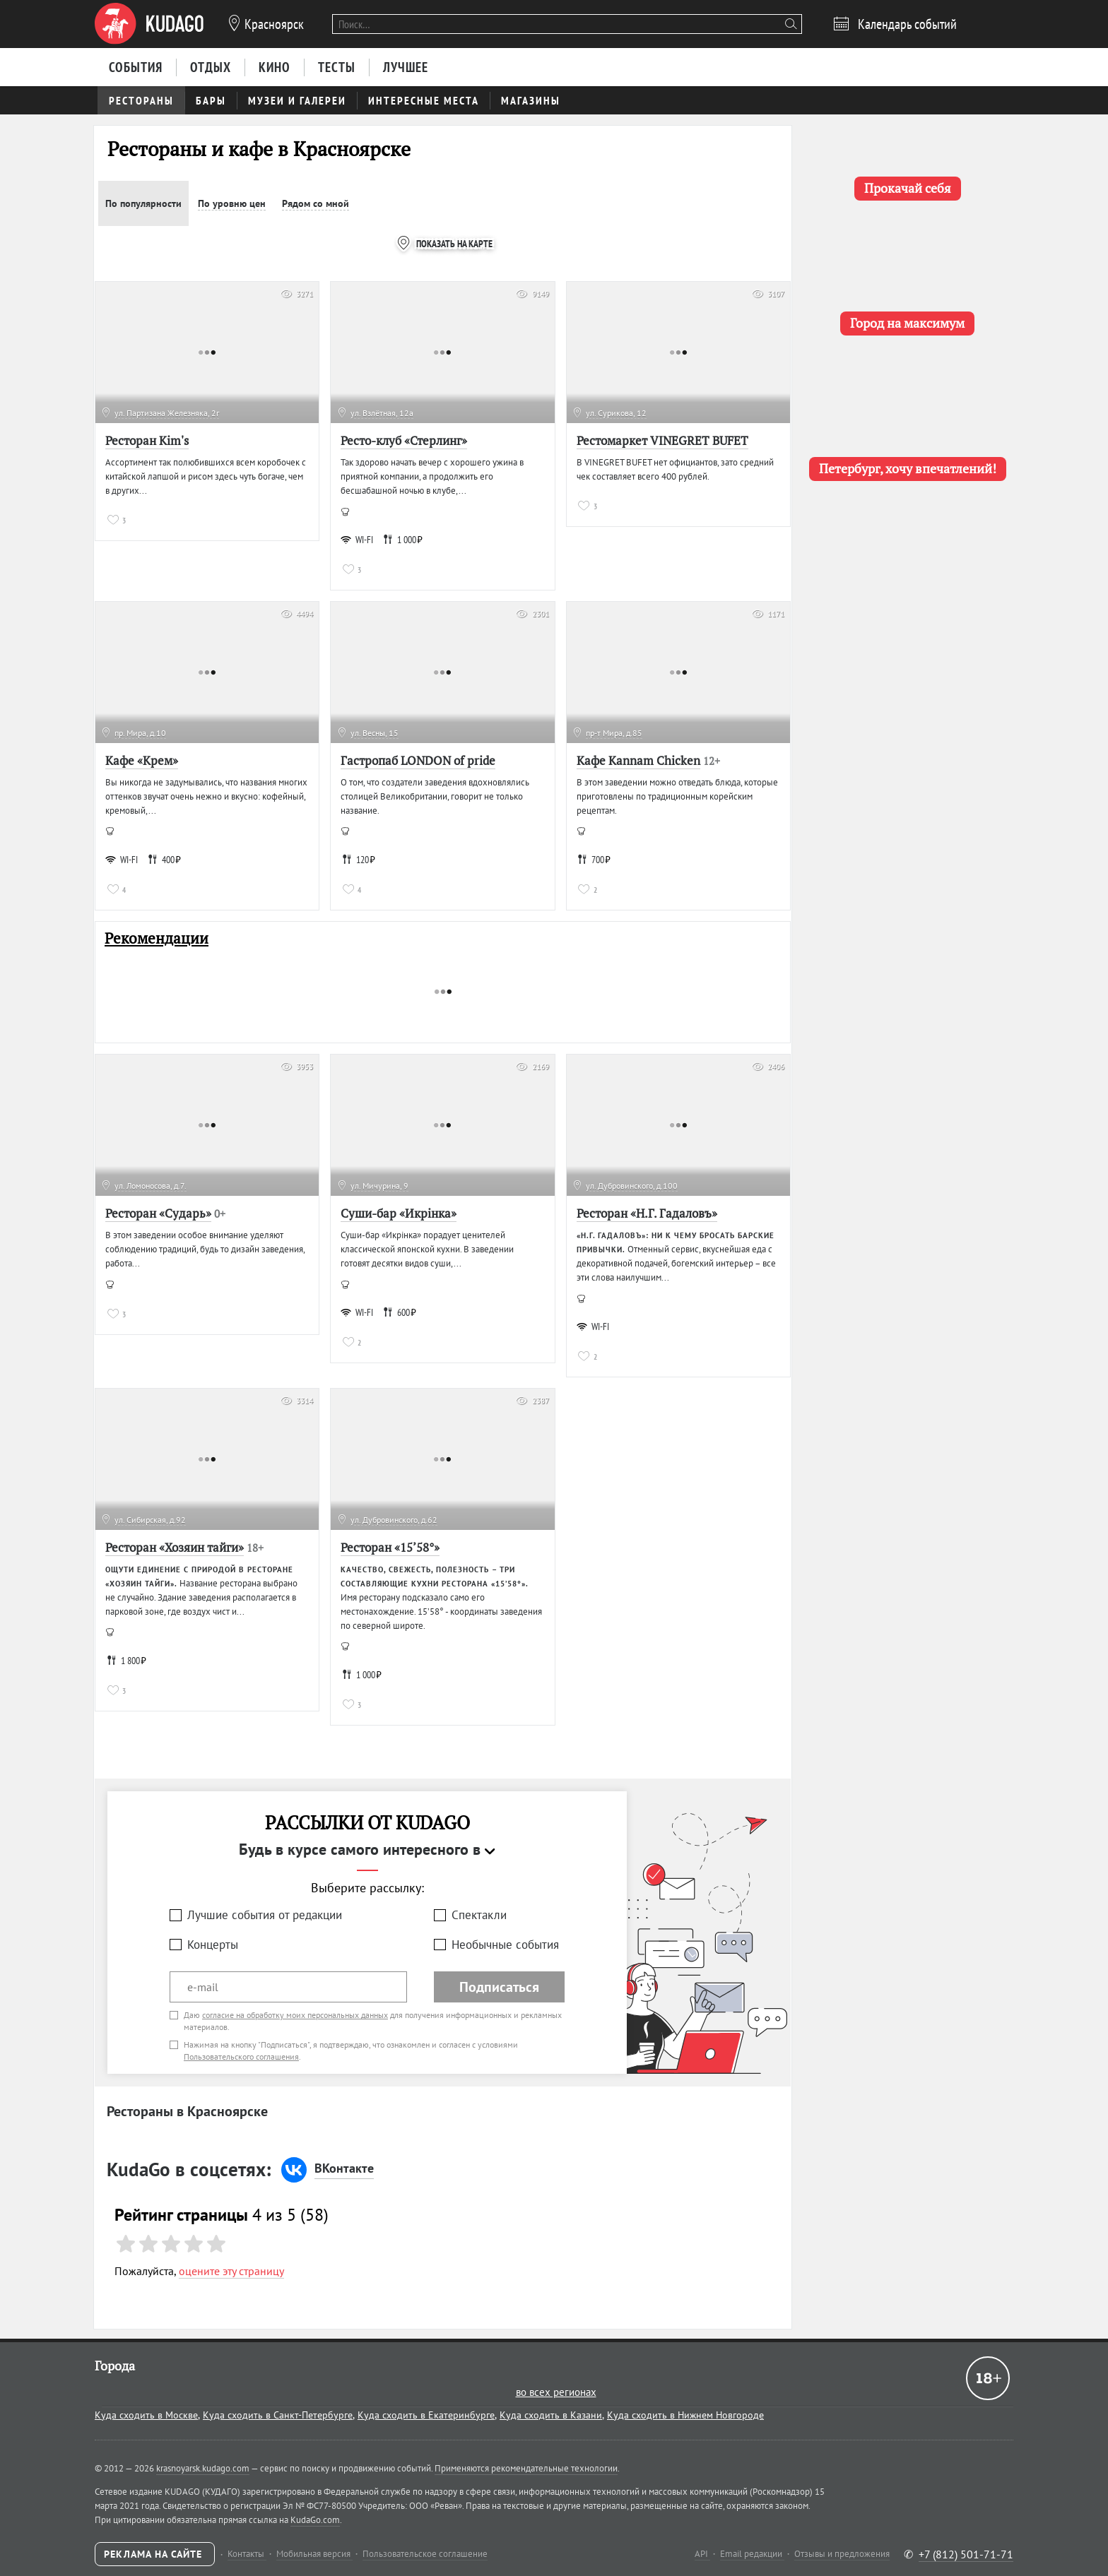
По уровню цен (232, 203)
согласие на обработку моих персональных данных (295, 2015)
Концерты (212, 1944)
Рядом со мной (315, 203)
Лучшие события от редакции (264, 1915)
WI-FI (357, 539)
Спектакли (479, 1915)
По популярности (143, 203)
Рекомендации (156, 938)
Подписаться (499, 1987)
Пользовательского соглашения (241, 2056)
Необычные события (505, 1944)
